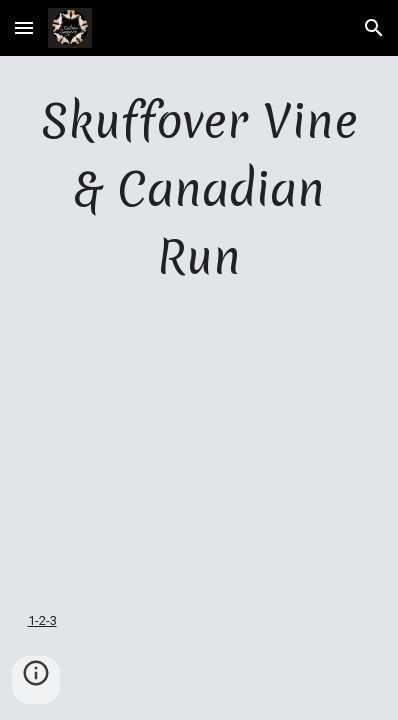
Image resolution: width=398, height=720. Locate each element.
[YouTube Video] (199, 450)
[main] (199, 190)
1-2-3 (42, 620)
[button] (24, 27)
